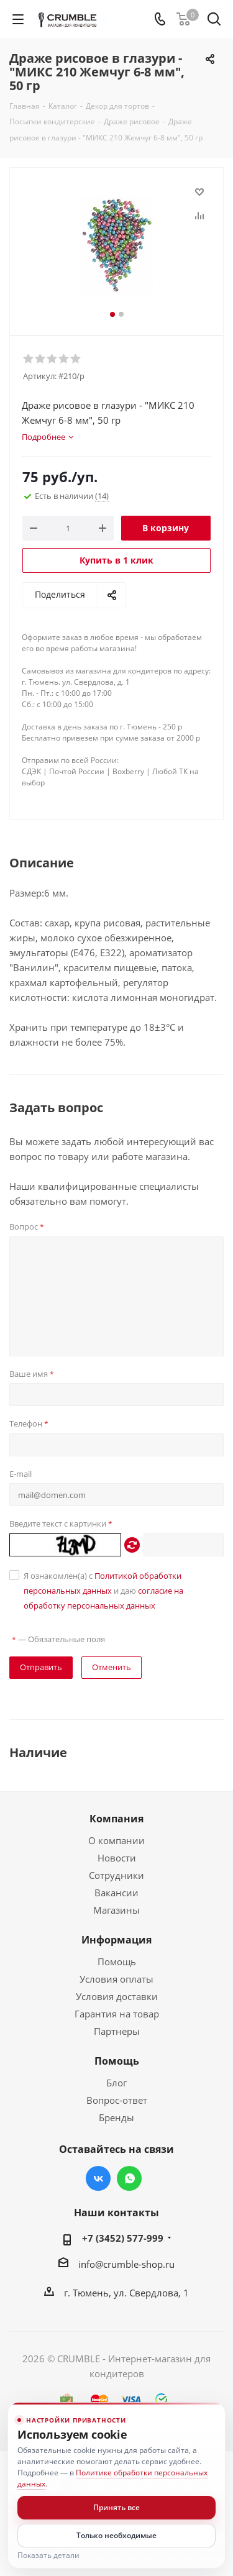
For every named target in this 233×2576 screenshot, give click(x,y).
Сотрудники (116, 1875)
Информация (116, 1940)
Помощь (117, 1961)
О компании (116, 1840)
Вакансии (116, 1892)
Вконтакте (98, 2178)
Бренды (116, 2117)
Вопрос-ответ (116, 2100)
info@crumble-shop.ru (126, 2264)
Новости (117, 1858)
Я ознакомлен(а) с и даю (103, 1590)
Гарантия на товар (117, 2013)
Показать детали (48, 2555)
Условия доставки (117, 1996)
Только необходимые (116, 2535)
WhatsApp (129, 2178)
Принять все (116, 2507)
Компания (116, 1818)
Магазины (116, 1910)
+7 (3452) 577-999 (122, 2238)
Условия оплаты (116, 1979)
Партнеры (117, 2031)
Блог (116, 2082)
